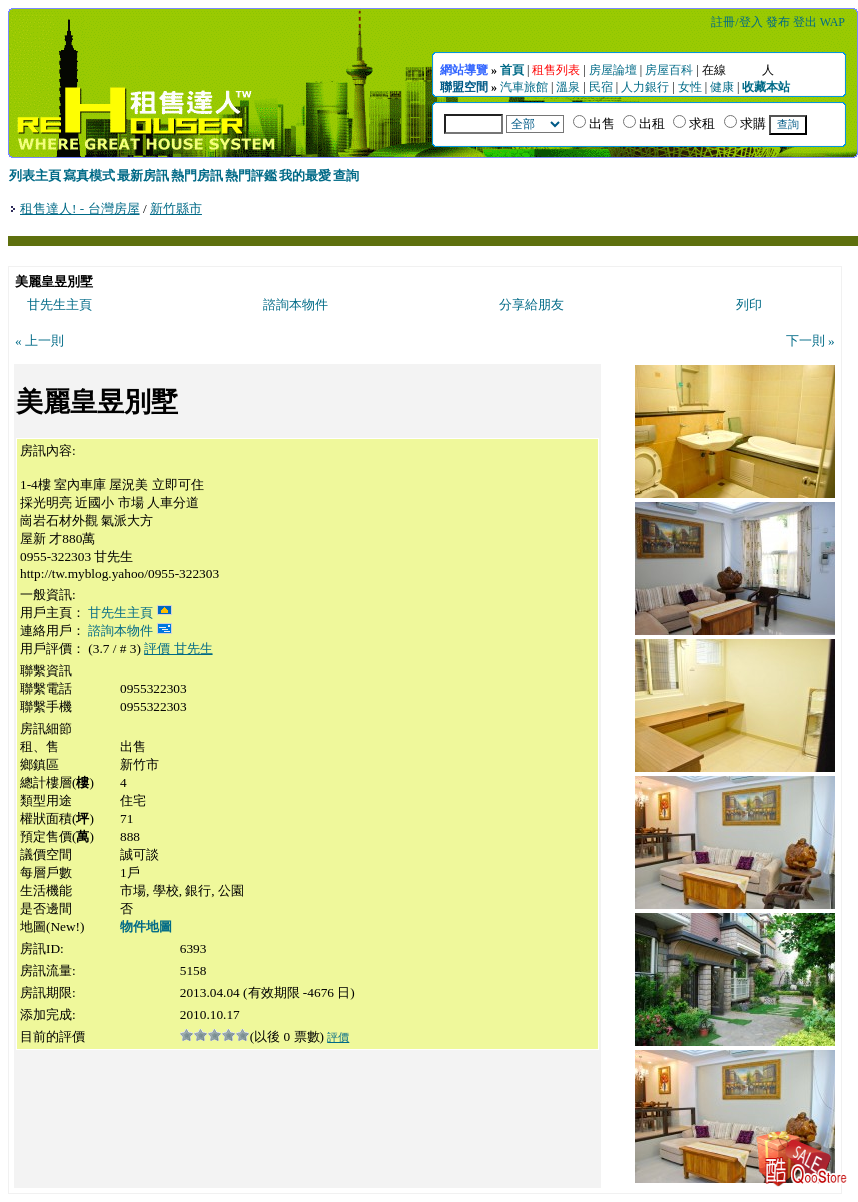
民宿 (601, 87)
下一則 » (810, 340)
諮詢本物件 (295, 304)
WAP (832, 22)
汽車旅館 (524, 87)
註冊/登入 (736, 22)
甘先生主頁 (59, 304)
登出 (805, 22)
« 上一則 (39, 340)
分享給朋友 (531, 304)
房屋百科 (669, 70)
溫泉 (568, 87)
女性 (690, 87)
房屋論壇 (613, 70)
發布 (778, 22)
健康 (722, 87)
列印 (749, 304)
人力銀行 (645, 87)
